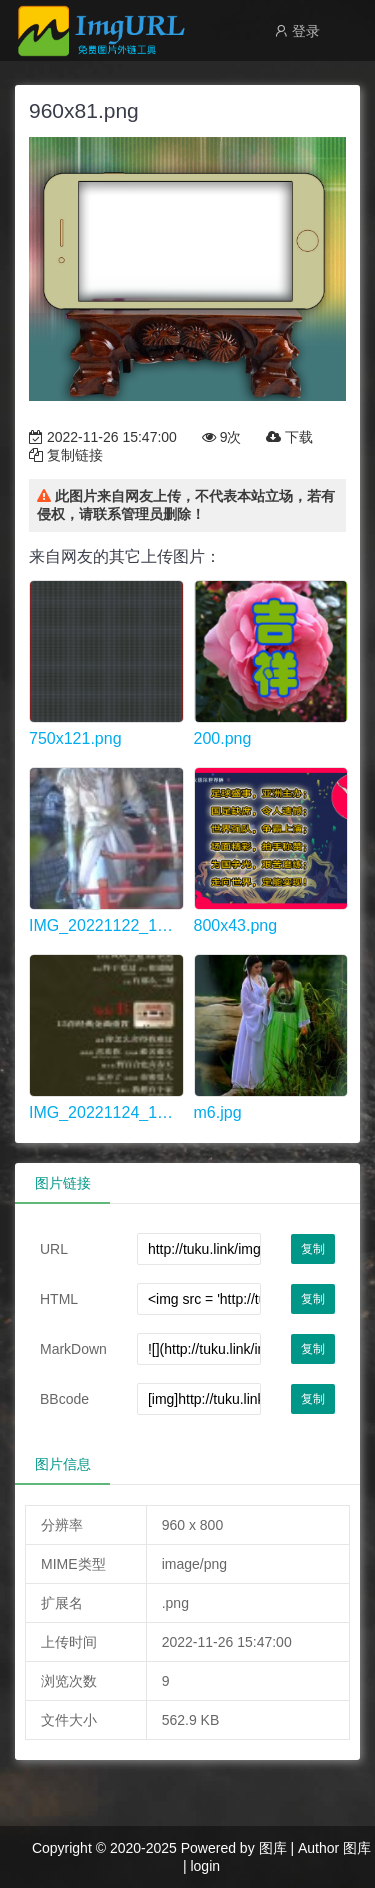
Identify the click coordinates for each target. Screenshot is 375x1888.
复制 (313, 1249)
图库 (273, 1848)
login (205, 1866)
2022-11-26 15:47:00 (103, 437)
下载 (289, 437)
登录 (297, 31)
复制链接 (66, 455)
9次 (222, 437)
